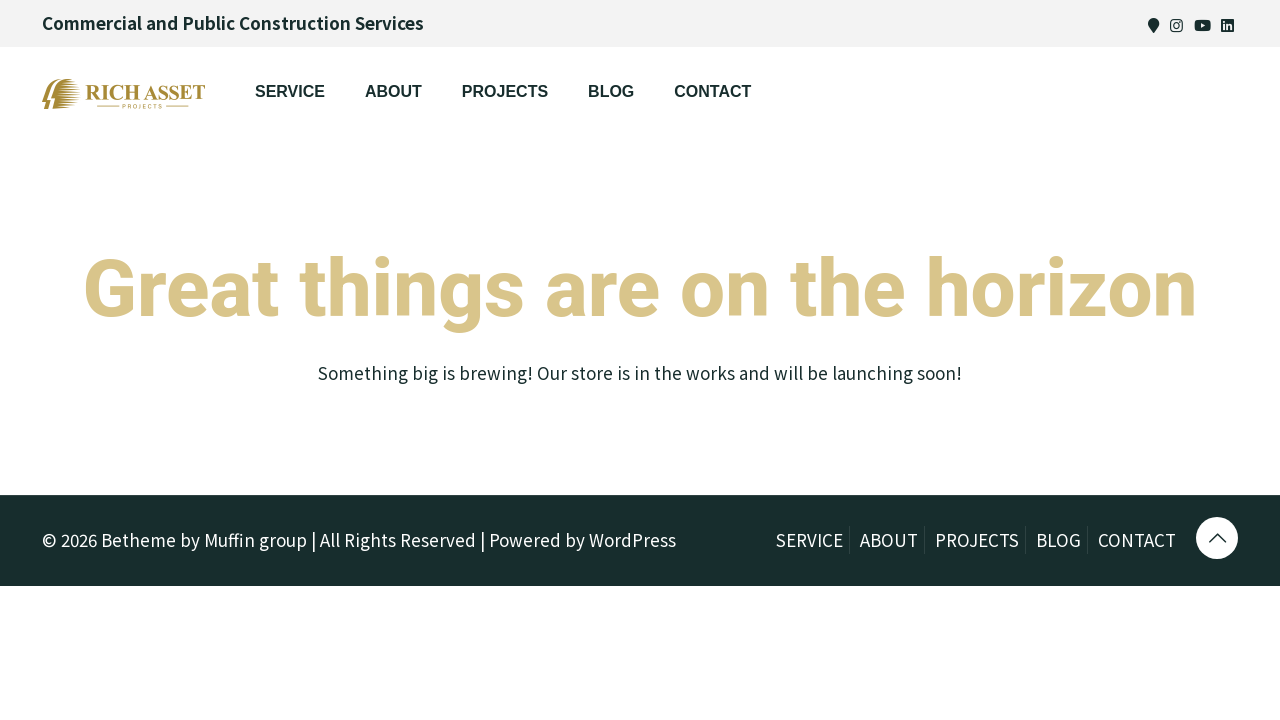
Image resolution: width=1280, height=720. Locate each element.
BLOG (1058, 539)
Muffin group (255, 539)
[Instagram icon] (1176, 24)
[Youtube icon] (1202, 24)
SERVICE (809, 539)
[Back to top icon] (1217, 538)
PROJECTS (977, 539)
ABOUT (889, 539)
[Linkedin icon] (1227, 24)
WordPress (632, 539)
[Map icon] (1153, 24)
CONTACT (1137, 539)
